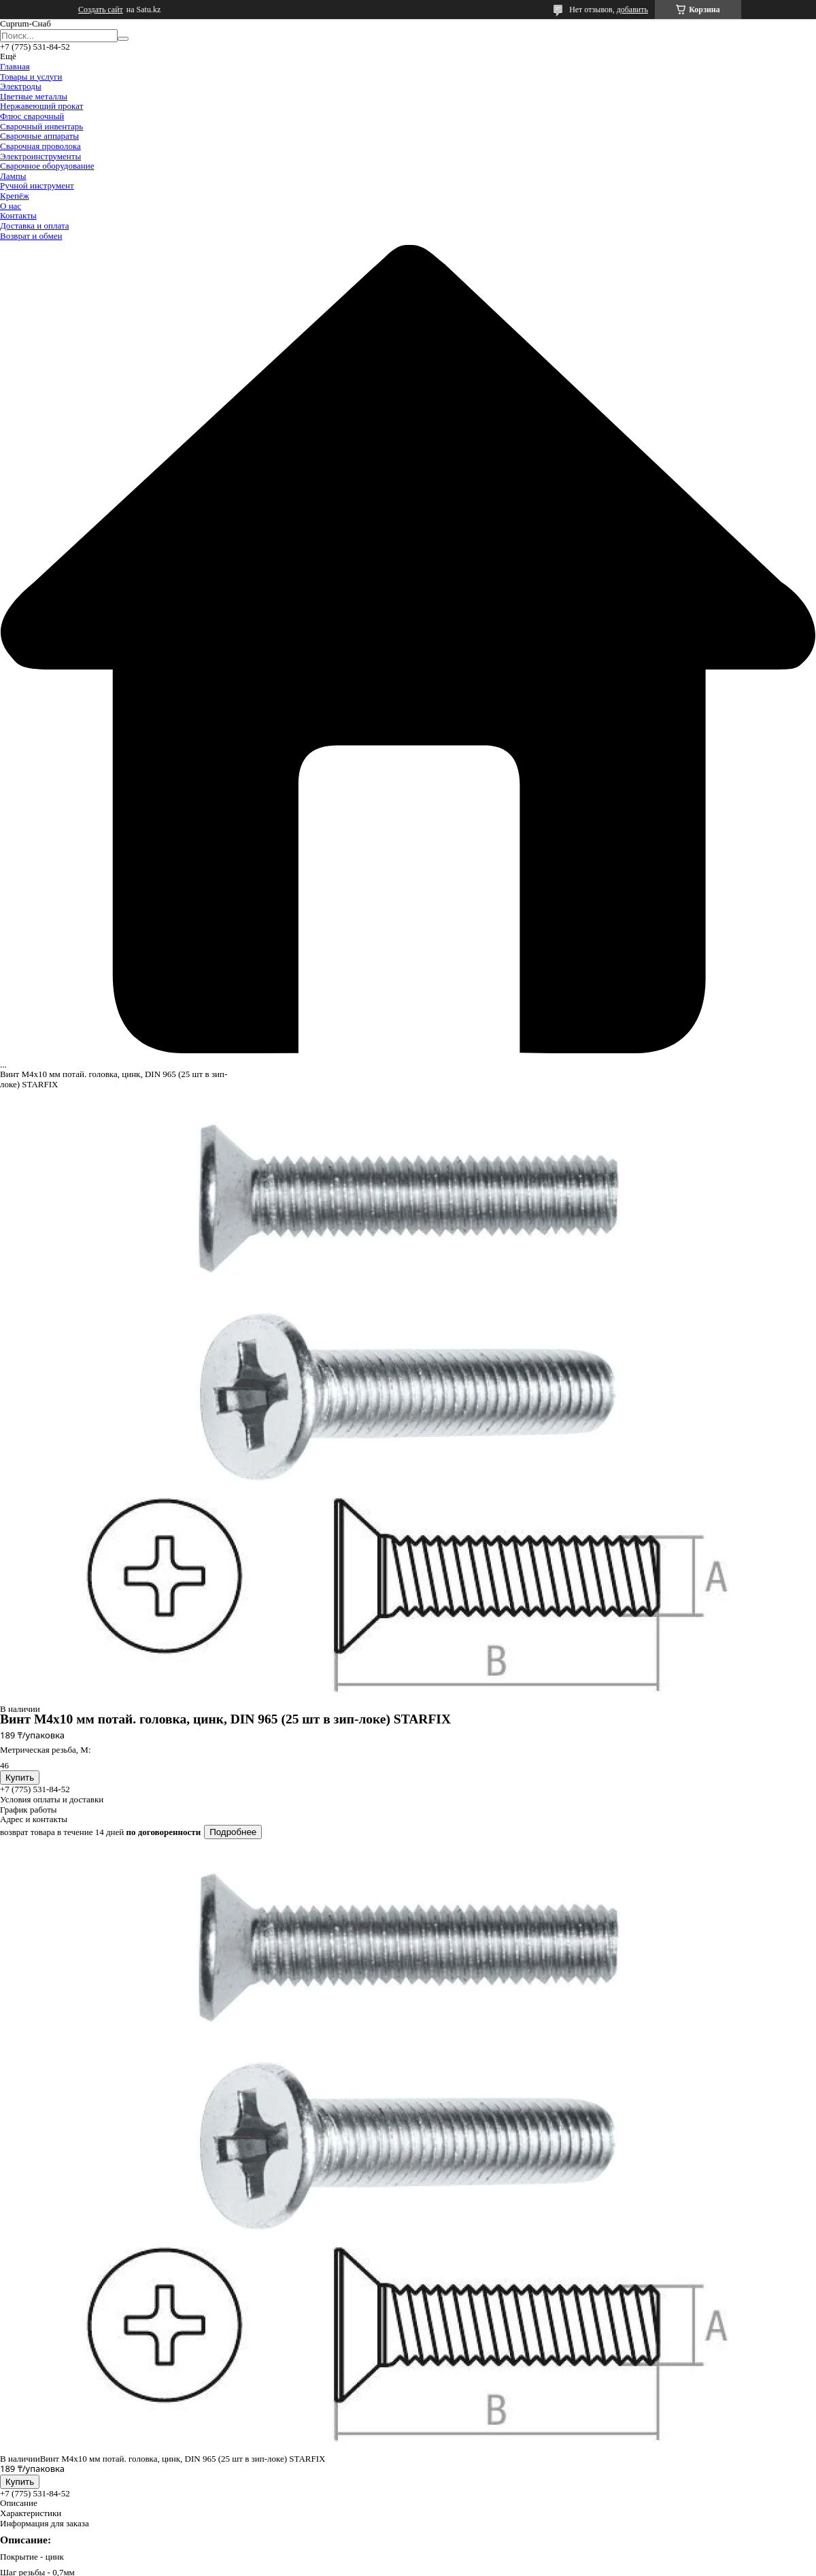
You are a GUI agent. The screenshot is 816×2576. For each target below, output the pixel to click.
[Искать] (123, 39)
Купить (19, 1777)
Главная (15, 66)
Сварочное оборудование (47, 166)
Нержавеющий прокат (41, 106)
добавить (632, 9)
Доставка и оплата (34, 225)
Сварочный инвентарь (41, 126)
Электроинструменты (40, 156)
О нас (10, 206)
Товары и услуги (31, 76)
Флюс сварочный (32, 116)
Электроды (20, 86)
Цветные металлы (33, 96)
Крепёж (14, 196)
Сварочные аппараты (39, 136)
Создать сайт (100, 9)
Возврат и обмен (31, 236)
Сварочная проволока (40, 146)
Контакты (18, 215)
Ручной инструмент (37, 185)
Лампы (13, 176)
